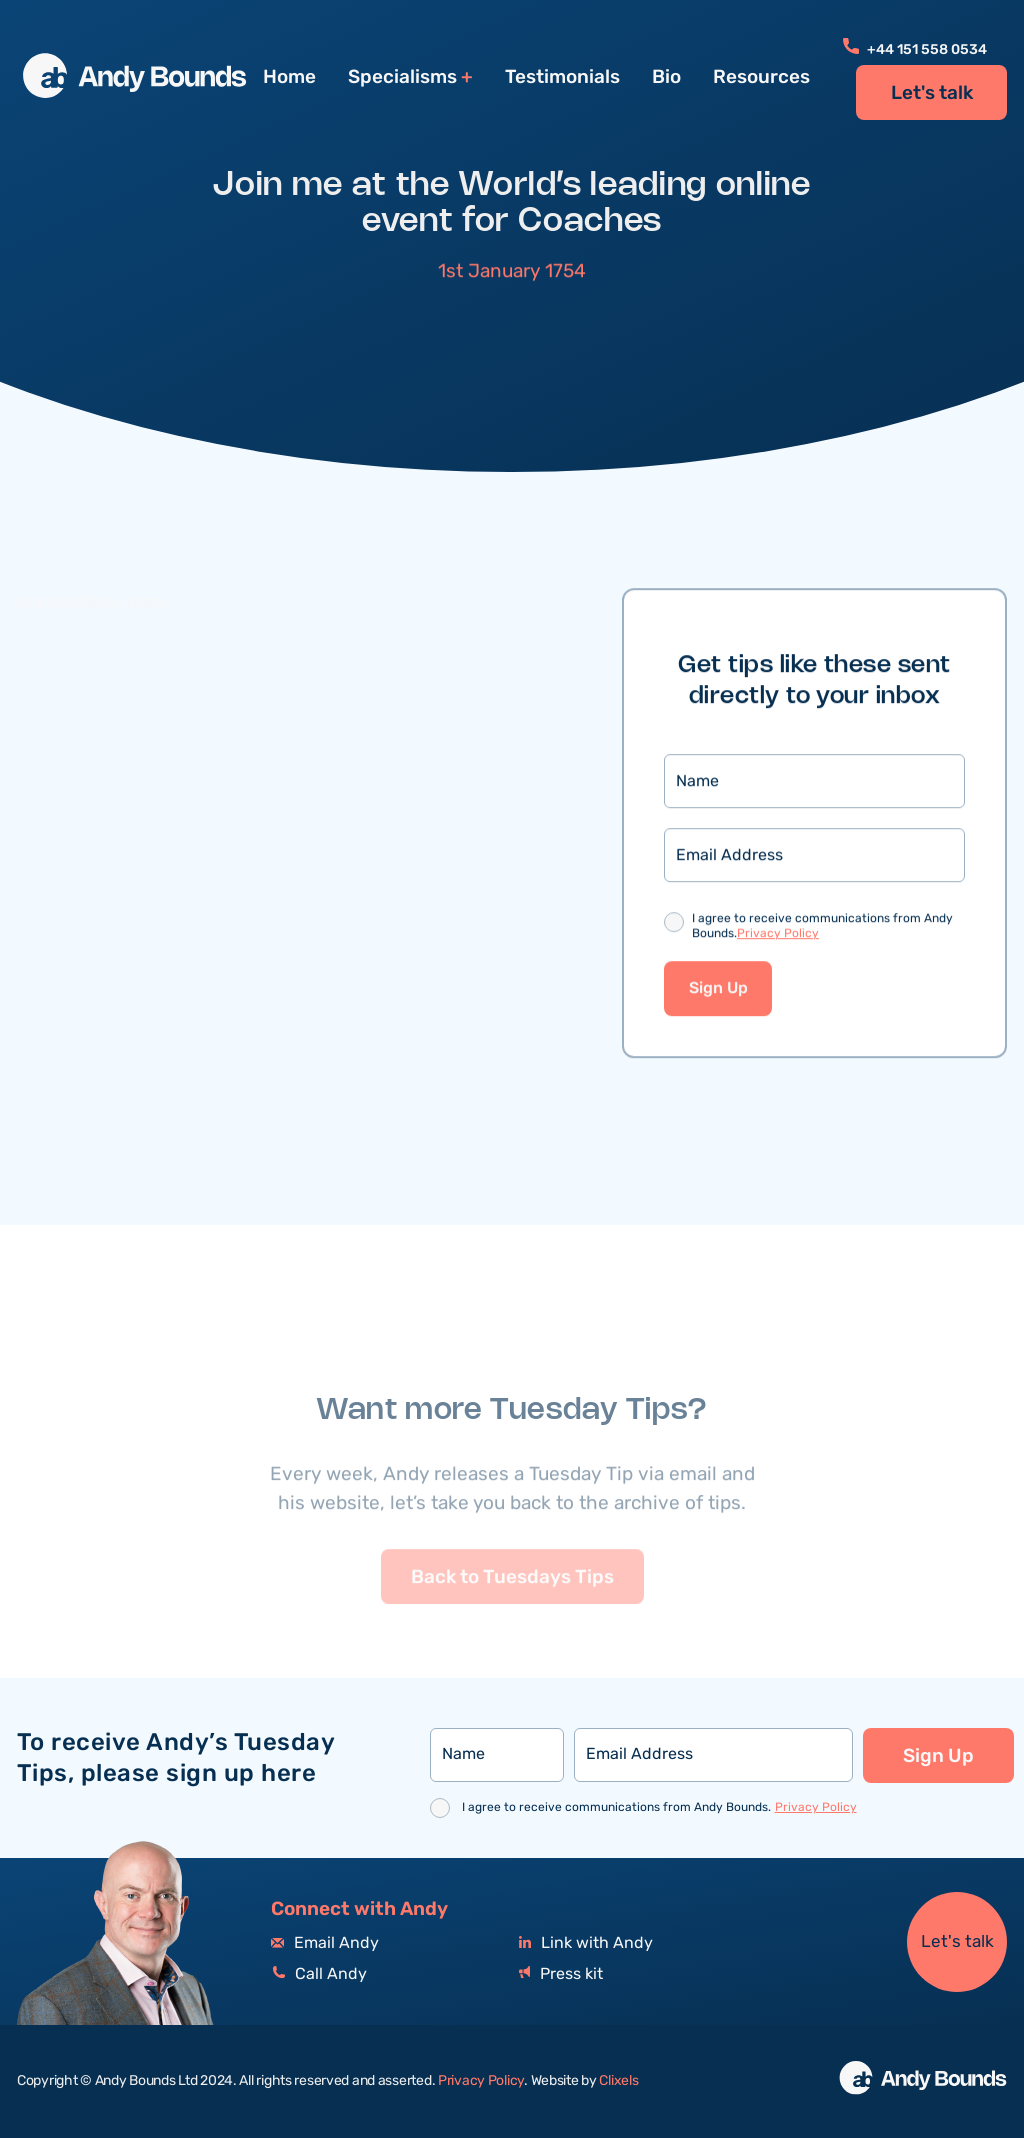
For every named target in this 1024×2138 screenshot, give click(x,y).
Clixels (618, 2081)
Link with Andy (586, 1943)
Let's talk (932, 93)
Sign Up (718, 990)
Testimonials (562, 77)
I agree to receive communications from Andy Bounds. (822, 928)
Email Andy (325, 1943)
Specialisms (402, 77)
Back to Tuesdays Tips (512, 1604)
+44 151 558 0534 (915, 50)
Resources (761, 77)
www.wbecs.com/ (95, 604)
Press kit (561, 1974)
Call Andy (319, 1974)
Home (289, 77)
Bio (666, 77)
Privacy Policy (778, 935)
